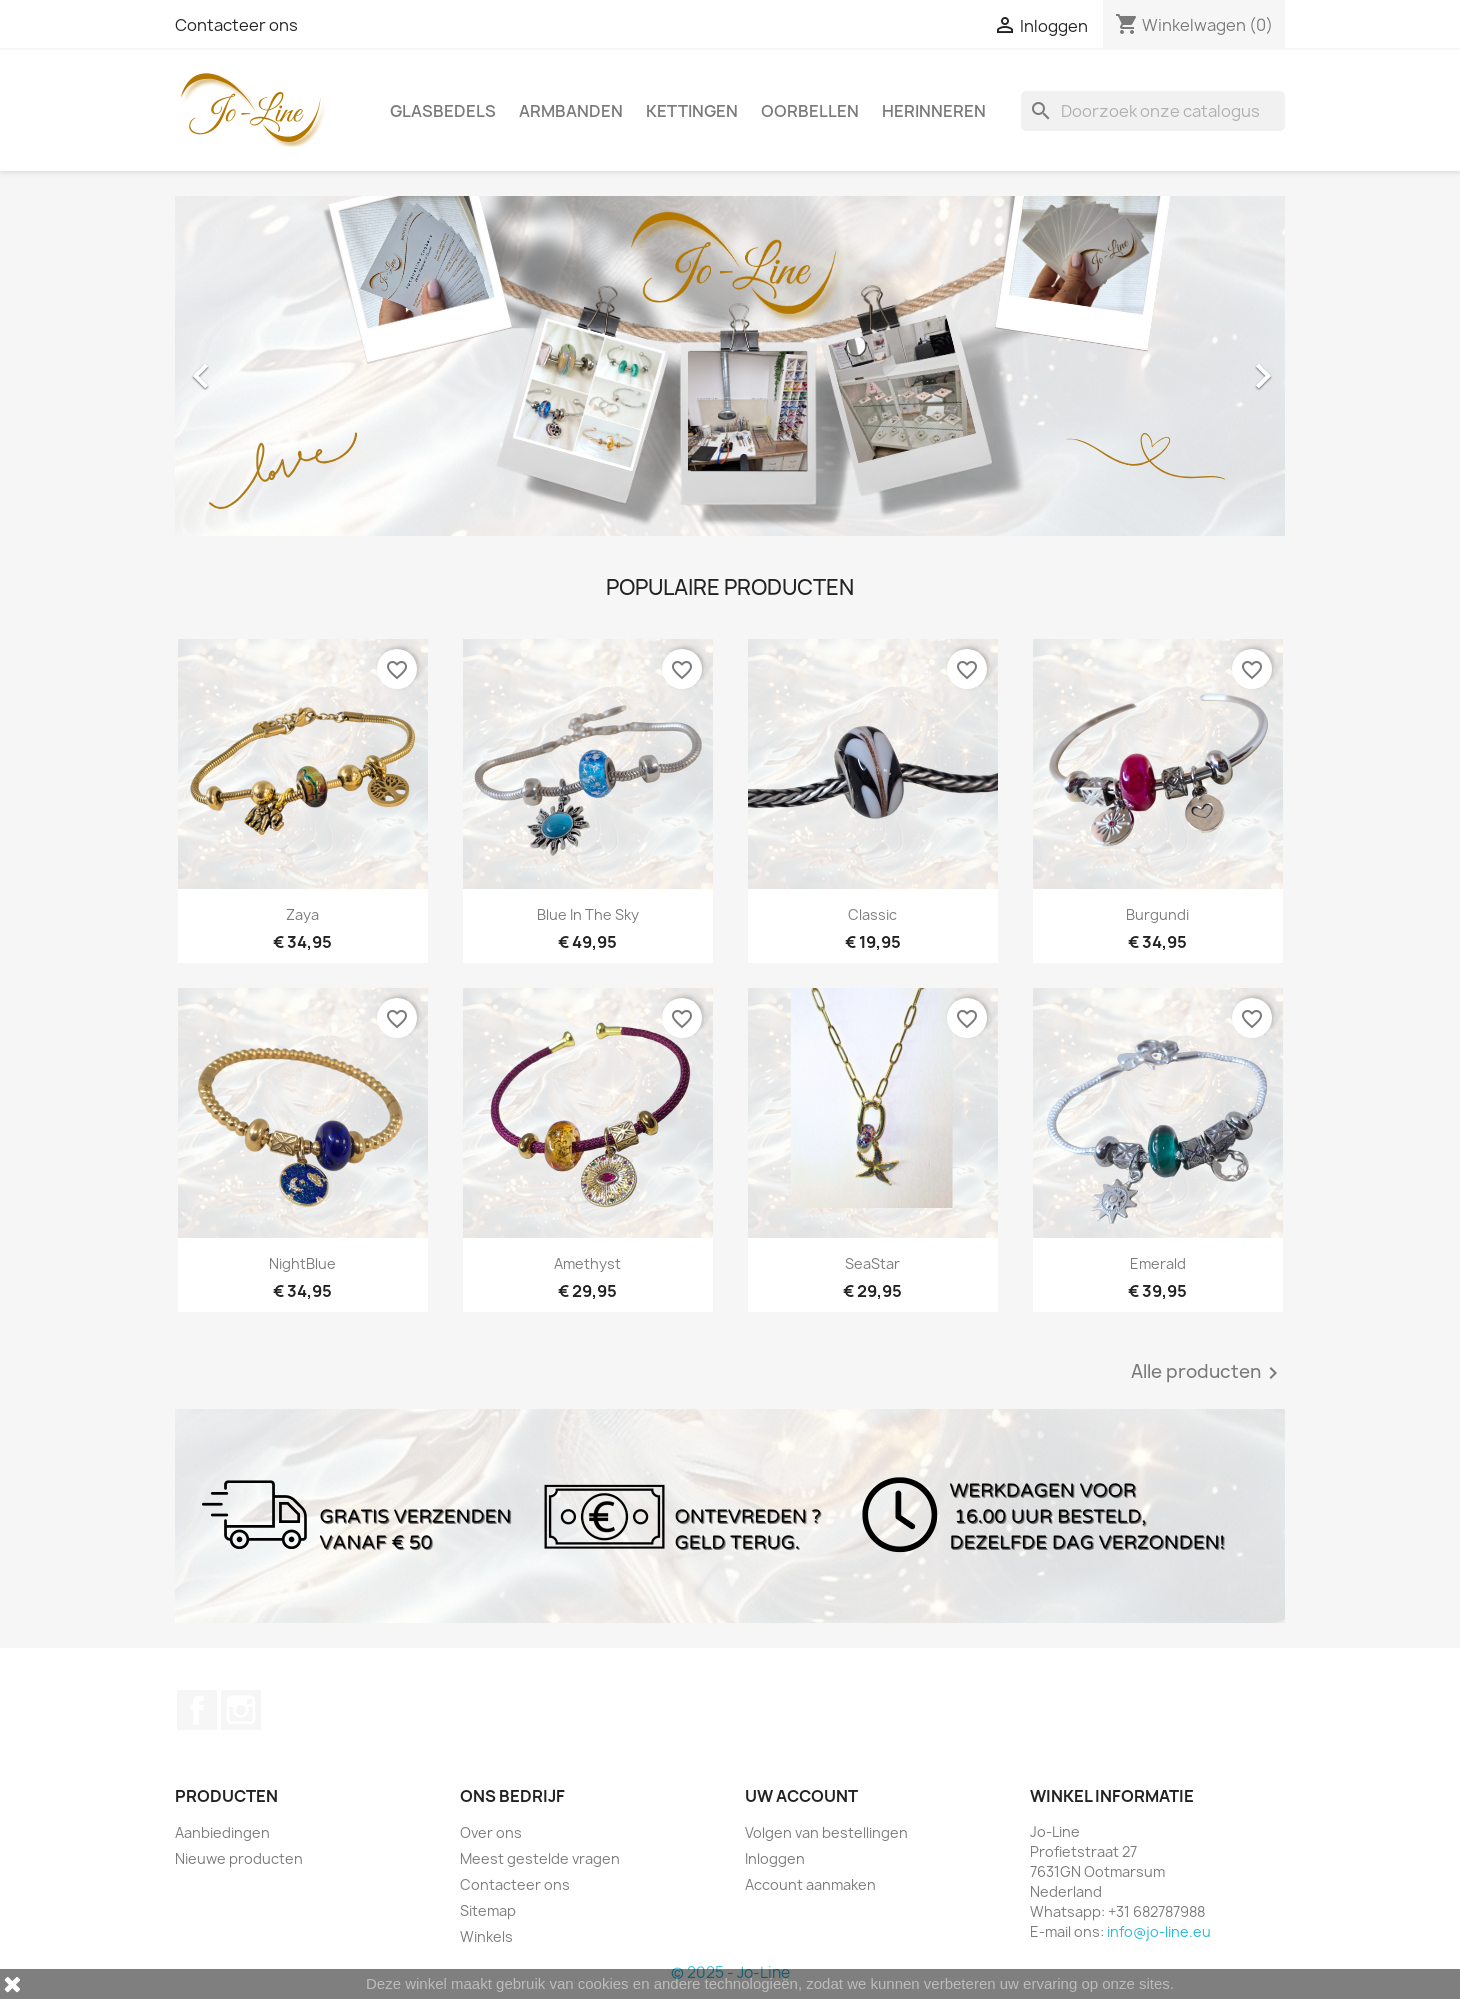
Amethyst (587, 1263)
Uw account (801, 1796)
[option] (730, 366)
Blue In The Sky (588, 914)
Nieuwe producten (239, 1858)
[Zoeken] (1153, 111)
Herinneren (934, 111)
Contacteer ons (236, 25)
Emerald (1158, 1263)
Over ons (491, 1832)
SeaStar (872, 1263)
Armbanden (571, 111)
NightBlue (302, 1263)
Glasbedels (443, 111)
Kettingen (692, 111)
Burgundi (1157, 914)
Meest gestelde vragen (540, 1858)
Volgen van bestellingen (826, 1832)
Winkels (486, 1936)
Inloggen (775, 1858)
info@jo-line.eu (1159, 1931)
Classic (872, 914)
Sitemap (488, 1910)
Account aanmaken (810, 1884)
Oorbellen (810, 111)
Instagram (241, 1710)
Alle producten (1208, 1373)
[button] (258, 366)
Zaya (302, 914)
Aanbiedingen (222, 1832)
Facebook (197, 1710)
